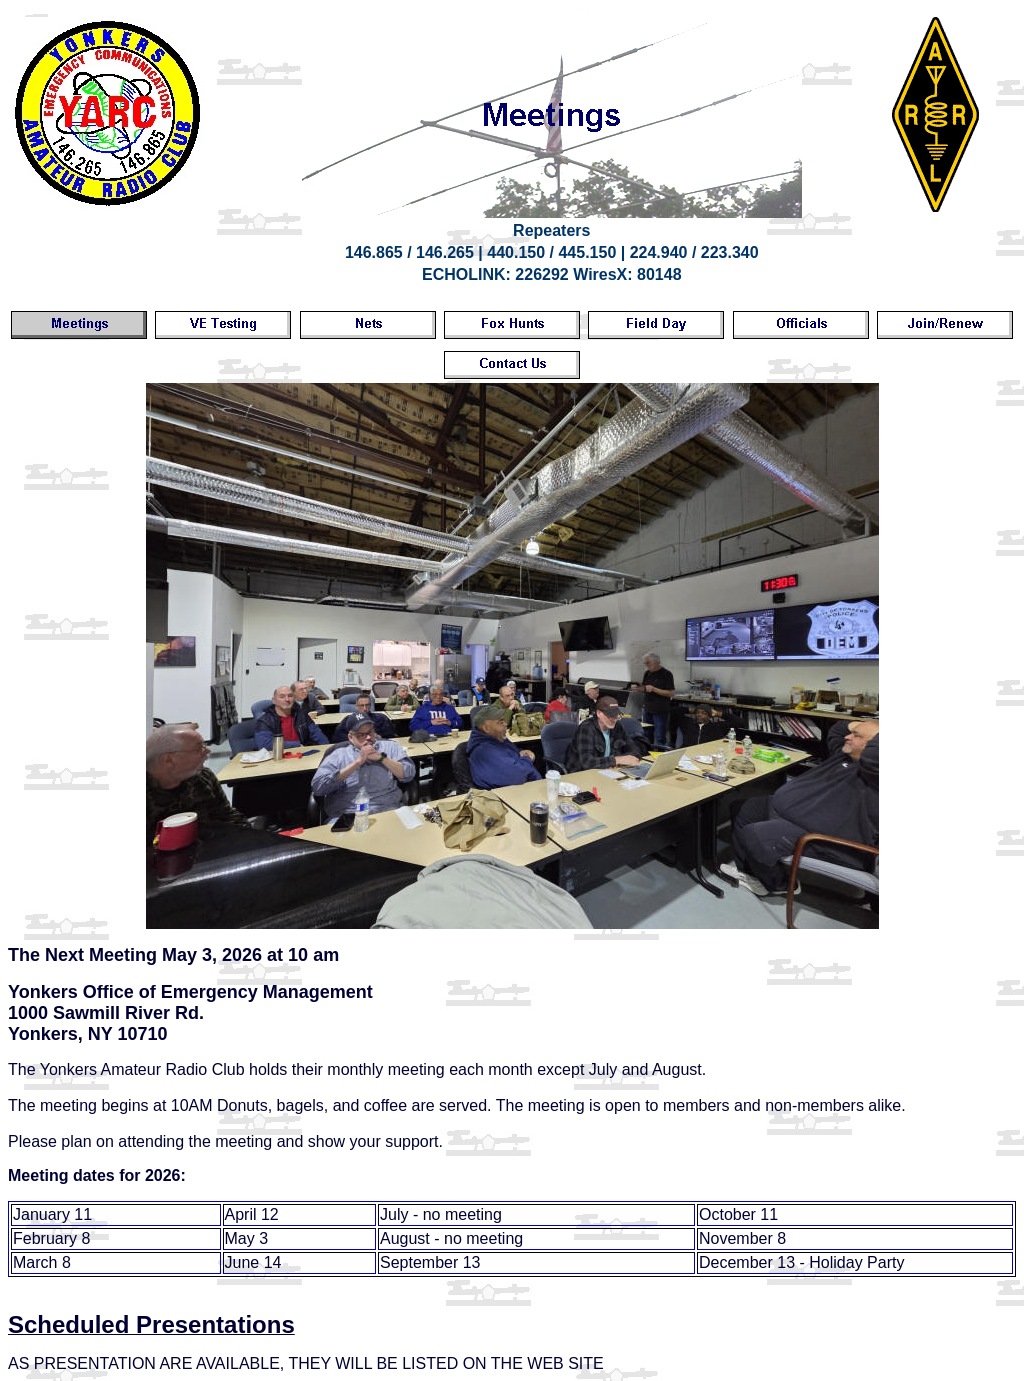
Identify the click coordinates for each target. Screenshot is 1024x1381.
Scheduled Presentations (151, 1324)
